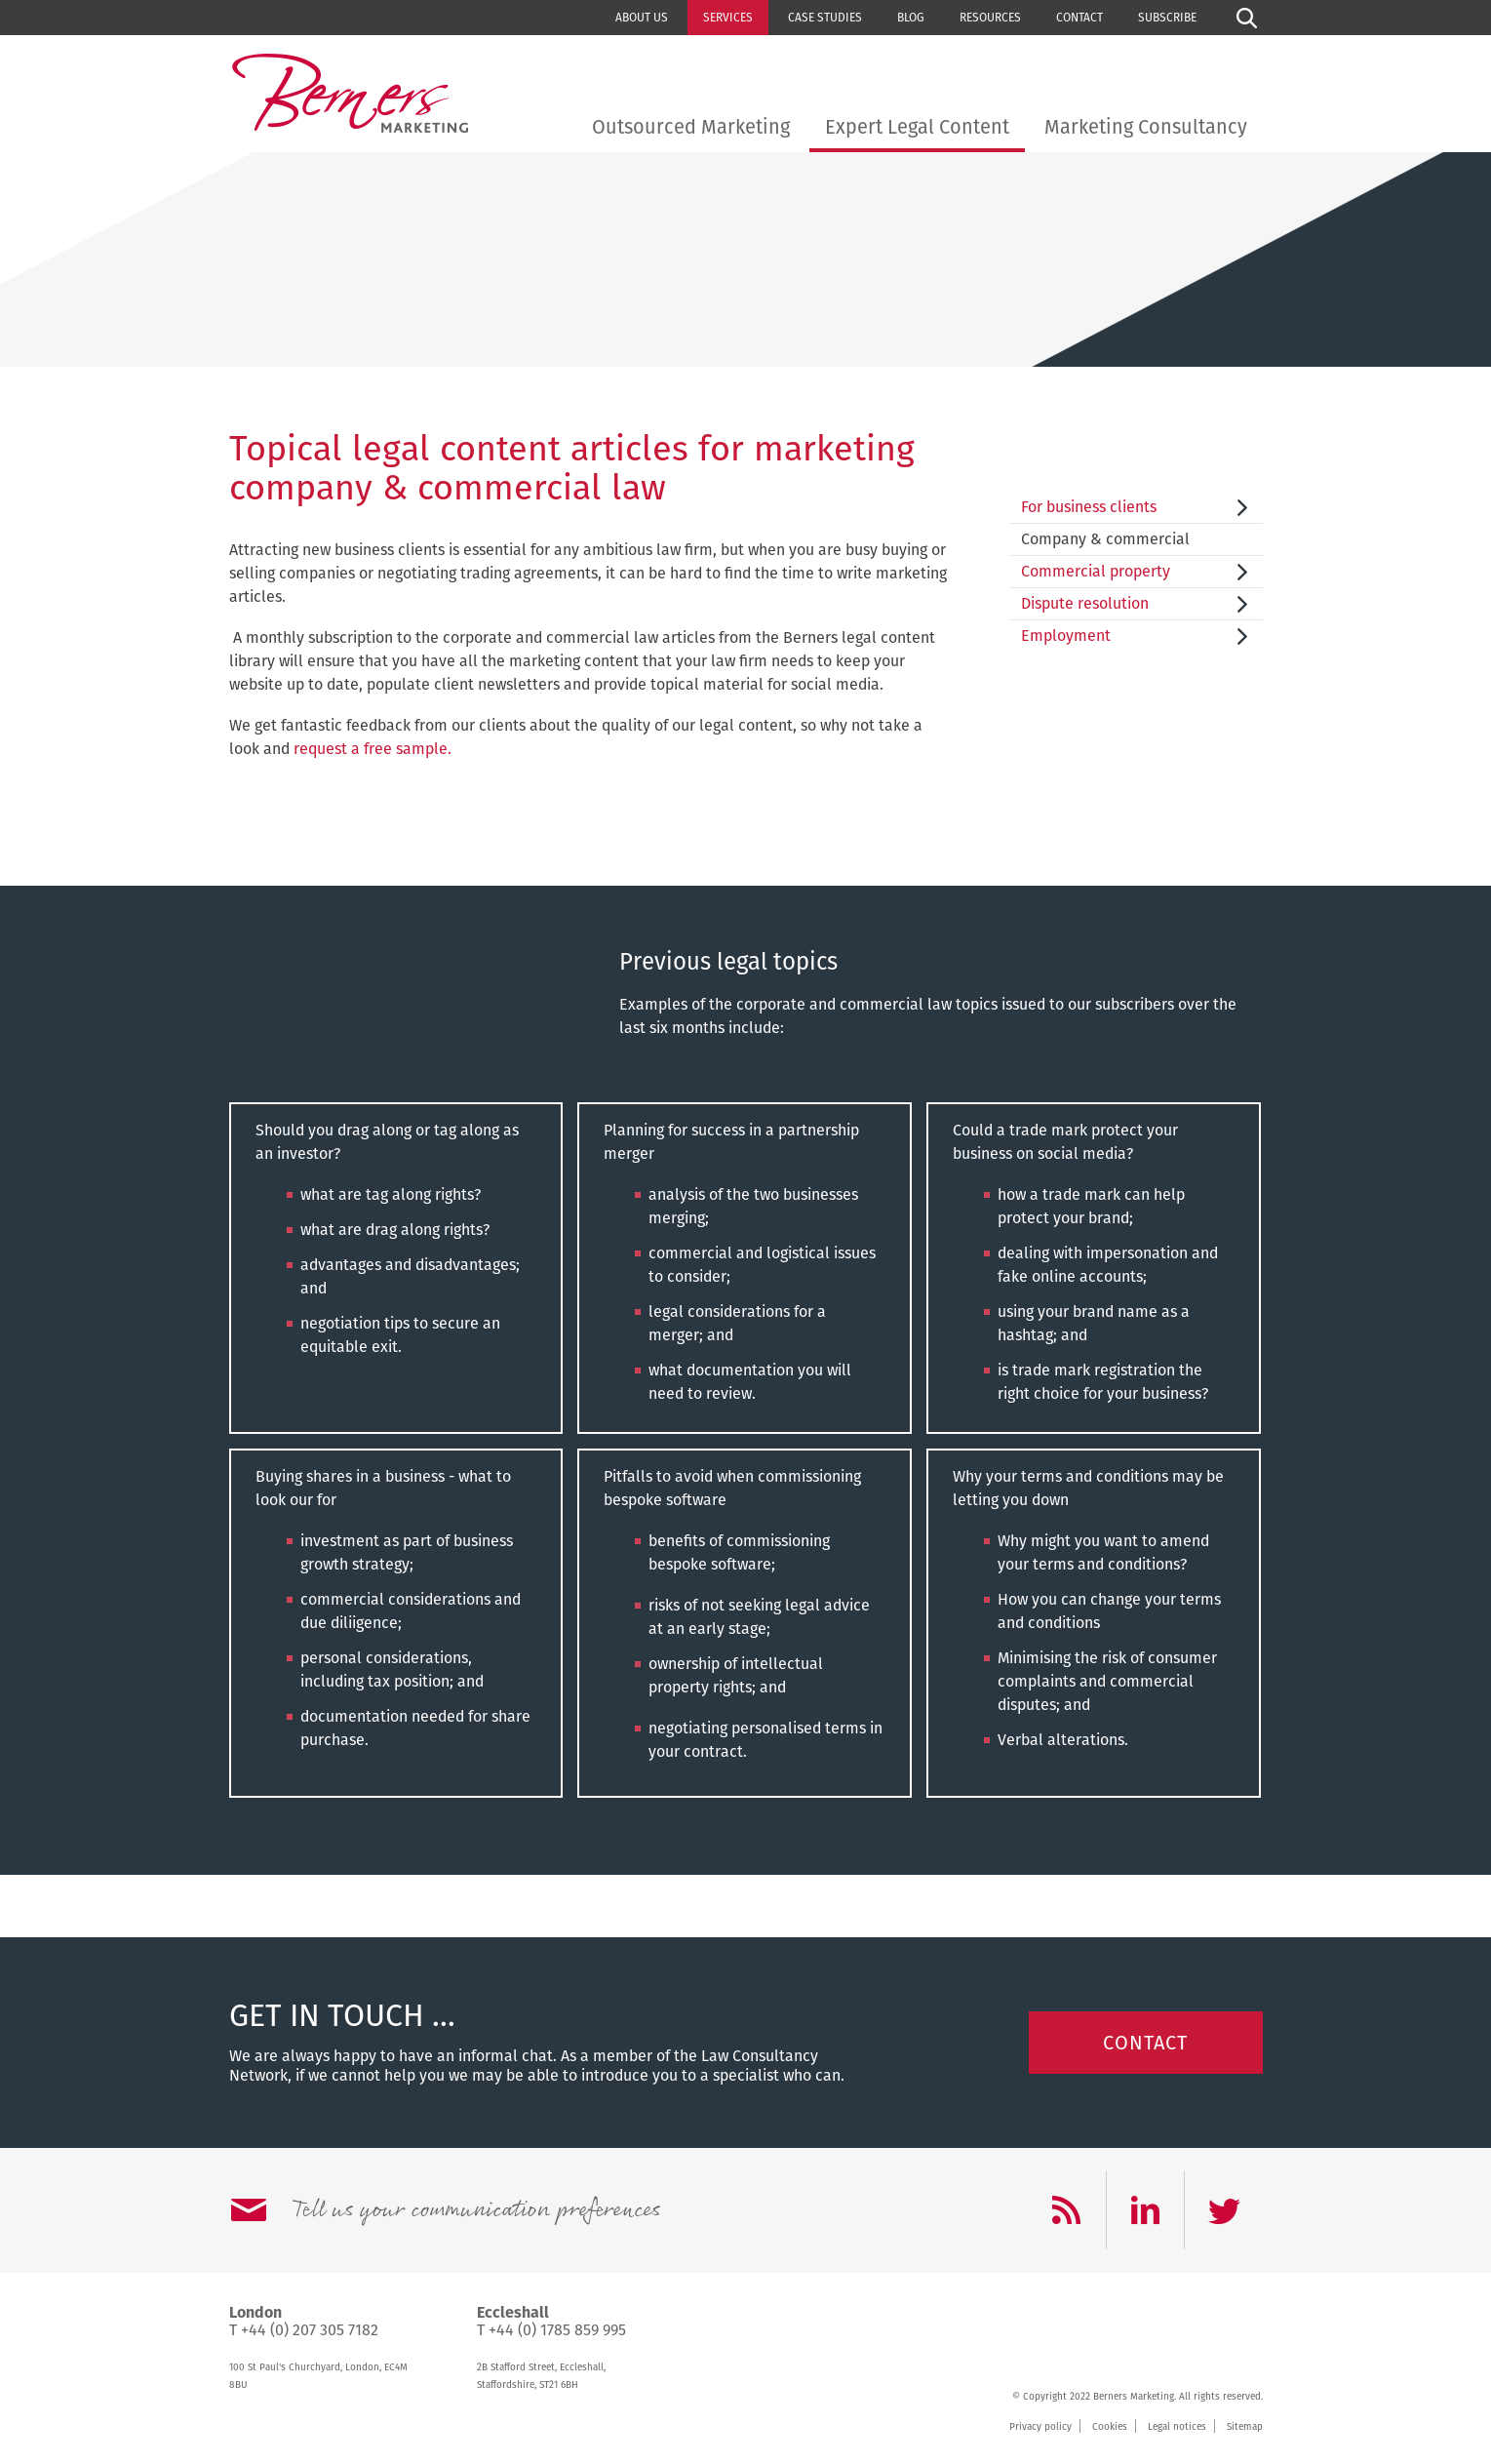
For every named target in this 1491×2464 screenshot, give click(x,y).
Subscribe (1167, 17)
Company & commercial (1105, 539)
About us (641, 17)
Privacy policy (1040, 2427)
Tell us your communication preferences (476, 2210)
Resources (990, 17)
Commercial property (1095, 571)
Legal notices (1177, 2427)
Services (728, 17)
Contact (1079, 17)
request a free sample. (372, 748)
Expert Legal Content (917, 127)
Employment (1066, 635)
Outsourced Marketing (691, 127)
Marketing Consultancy (1145, 127)
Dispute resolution (1085, 603)
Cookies (1109, 2427)
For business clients (1089, 506)
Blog (910, 17)
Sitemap (1245, 2427)
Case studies (825, 17)
